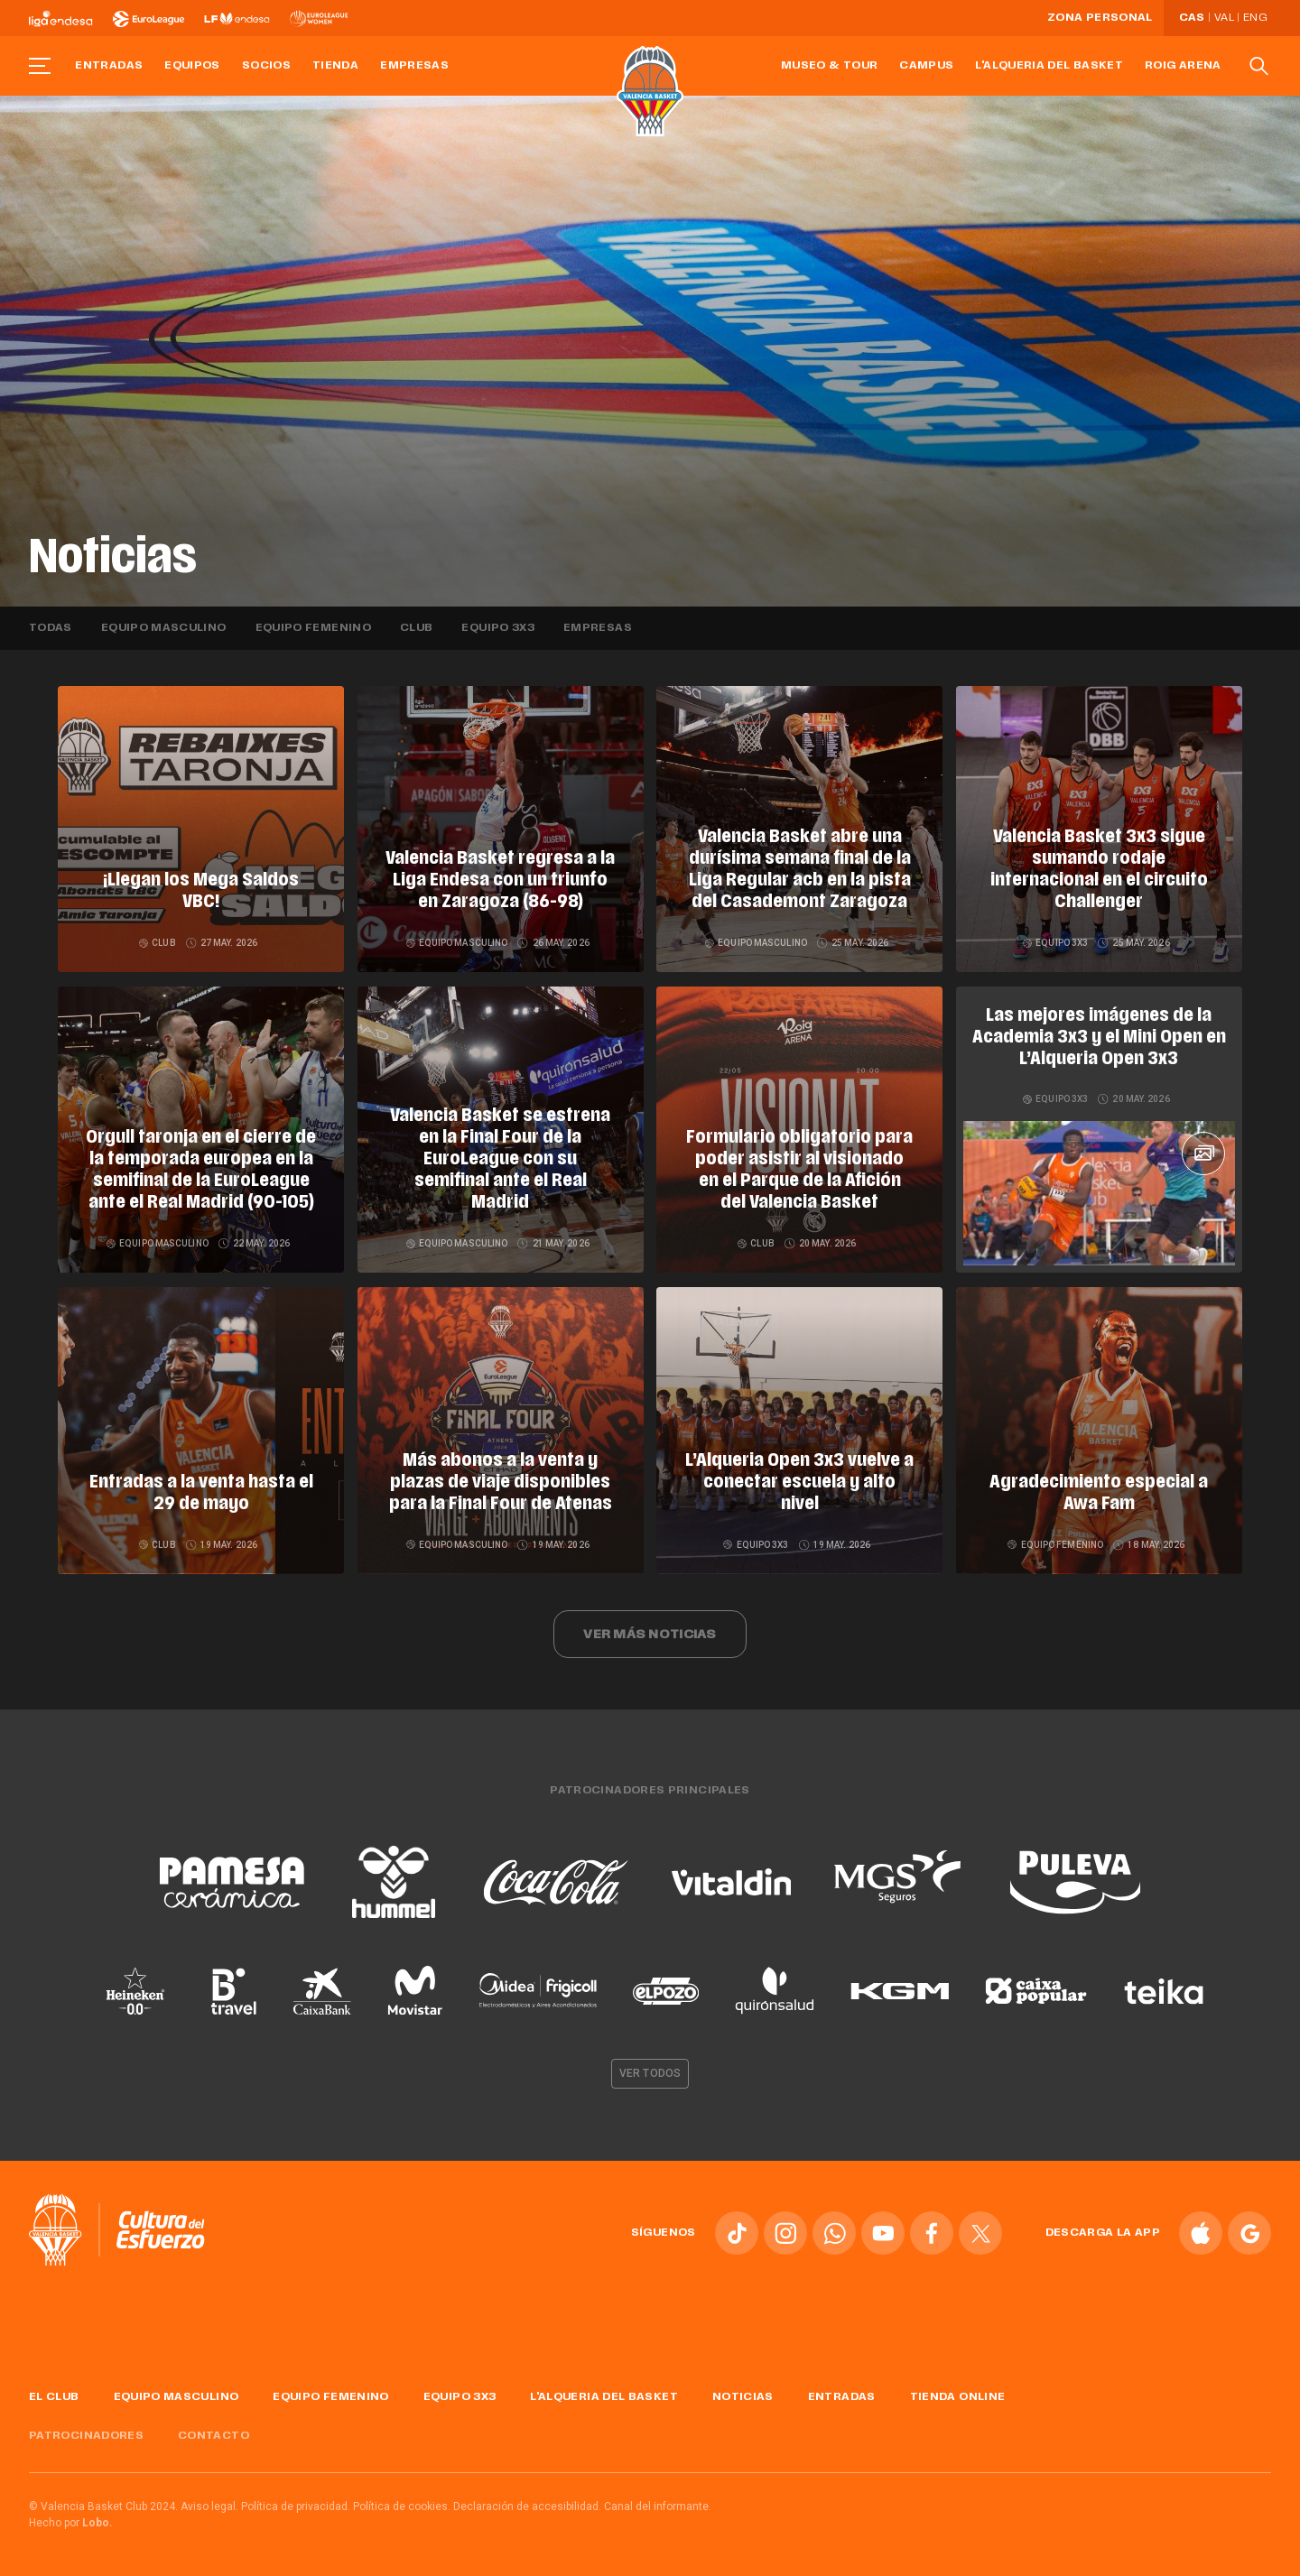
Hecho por (71, 2522)
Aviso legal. (209, 2506)
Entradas (109, 65)
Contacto (213, 2436)
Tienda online (958, 2397)
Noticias (743, 2397)
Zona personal (1100, 18)
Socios (266, 65)
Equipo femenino (313, 628)
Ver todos (650, 2073)
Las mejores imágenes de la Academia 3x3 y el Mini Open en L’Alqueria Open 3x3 (1099, 1038)
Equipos (192, 65)
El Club (54, 2397)
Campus (926, 65)
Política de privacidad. (295, 2506)
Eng (1255, 18)
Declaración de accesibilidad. (527, 2506)
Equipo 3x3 (497, 628)
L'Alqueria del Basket (1049, 65)
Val (1224, 18)
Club (416, 628)
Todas (50, 628)
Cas (1192, 18)
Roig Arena (1183, 65)
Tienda (335, 65)
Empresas (414, 65)
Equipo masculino (164, 628)
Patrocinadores (86, 2436)
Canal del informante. (657, 2506)
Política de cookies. (401, 2506)
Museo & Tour (829, 65)
